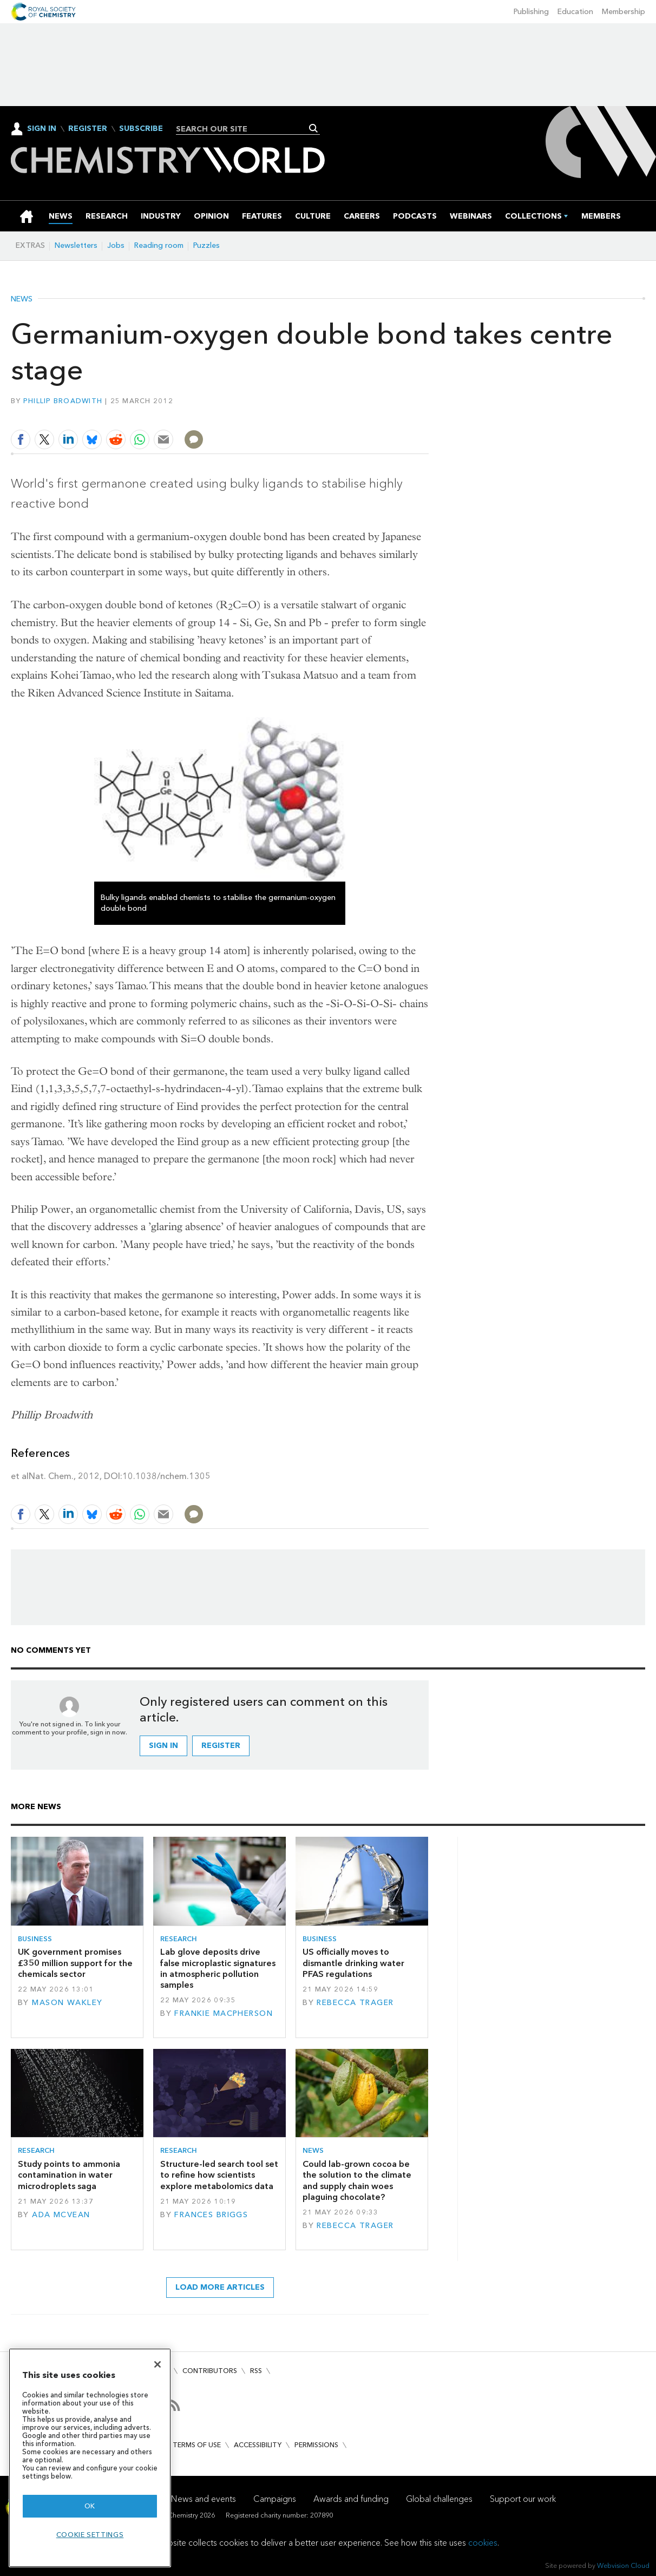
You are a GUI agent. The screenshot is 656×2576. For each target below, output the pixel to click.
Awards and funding (351, 2499)
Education (575, 11)
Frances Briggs (211, 2214)
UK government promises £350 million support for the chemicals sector (75, 1963)
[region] (90, 2457)
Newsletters (76, 245)
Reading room (158, 245)
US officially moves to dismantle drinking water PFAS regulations (353, 1963)
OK (89, 2506)
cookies (482, 2543)
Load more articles (220, 2287)
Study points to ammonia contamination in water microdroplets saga (69, 2175)
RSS (256, 2371)
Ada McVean (61, 2214)
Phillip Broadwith (63, 401)
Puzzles (206, 245)
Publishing (531, 11)
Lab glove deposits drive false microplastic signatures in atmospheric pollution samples (217, 1968)
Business (35, 1939)
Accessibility (257, 2445)
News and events (203, 2499)
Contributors (209, 2371)
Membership (623, 11)
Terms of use (197, 2445)
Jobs (115, 245)
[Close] (157, 2364)
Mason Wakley (67, 2002)
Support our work (523, 2499)
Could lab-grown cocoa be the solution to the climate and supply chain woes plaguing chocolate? (357, 2180)
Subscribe (141, 128)
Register (87, 128)
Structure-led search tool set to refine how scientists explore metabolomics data (219, 2175)
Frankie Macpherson (223, 2013)
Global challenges (439, 2499)
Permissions (316, 2445)
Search (314, 128)
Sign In (41, 128)
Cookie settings (90, 2535)
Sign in (163, 1745)
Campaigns (274, 2499)
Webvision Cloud (623, 2565)
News (21, 299)
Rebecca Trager (355, 2002)
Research (178, 1939)
